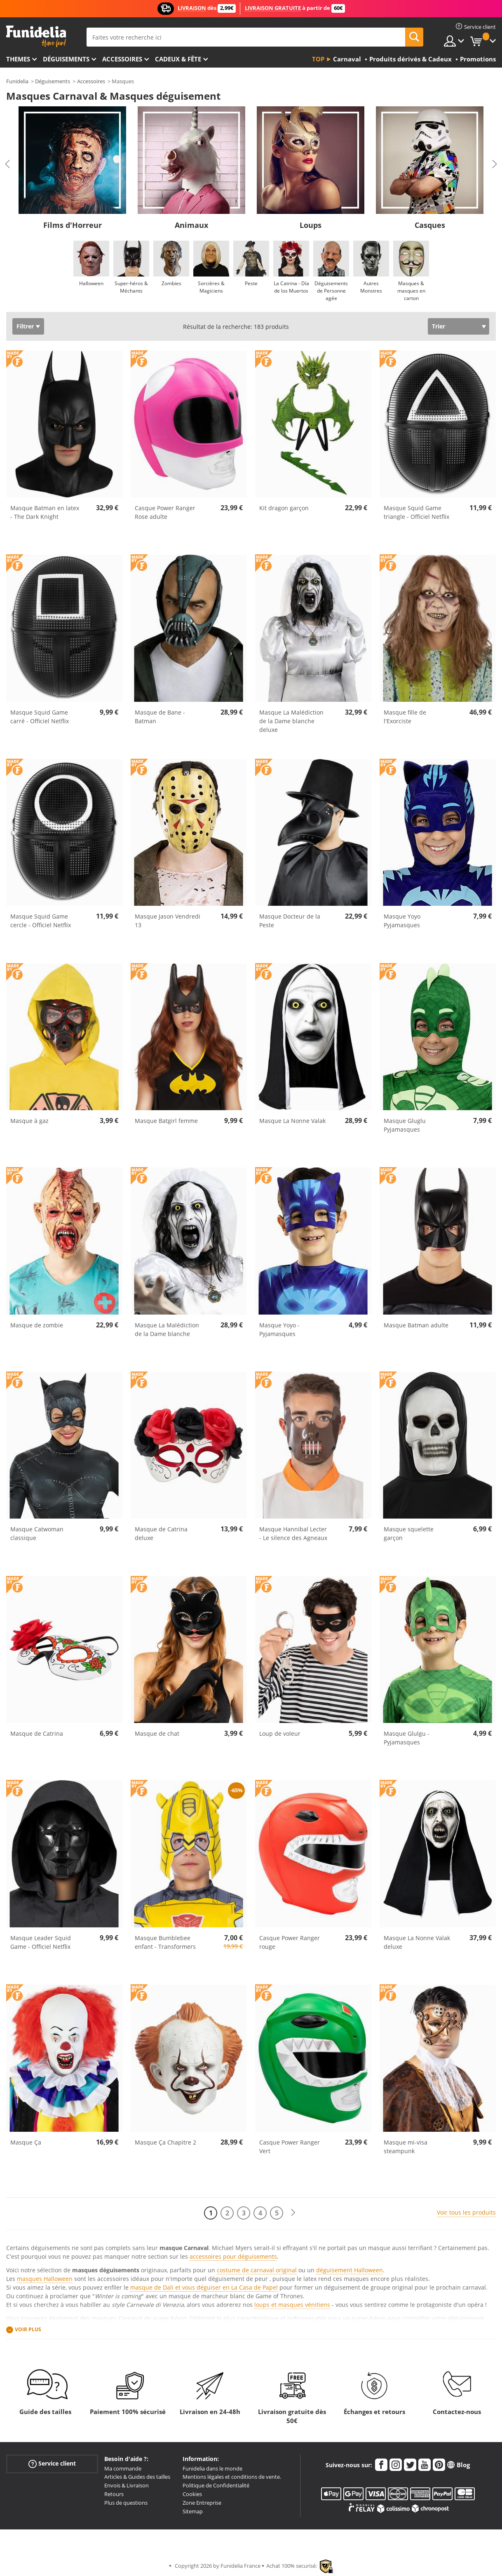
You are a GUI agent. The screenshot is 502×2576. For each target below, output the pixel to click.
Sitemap (193, 2511)
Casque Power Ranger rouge (289, 1942)
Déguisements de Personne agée (331, 291)
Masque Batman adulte (416, 1325)
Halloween (91, 283)
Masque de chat (157, 1733)
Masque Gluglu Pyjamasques (405, 1125)
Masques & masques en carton (411, 291)
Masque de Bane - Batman (160, 716)
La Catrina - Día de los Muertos (291, 287)
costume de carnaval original (257, 2270)
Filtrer (25, 326)
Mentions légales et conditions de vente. (232, 2476)
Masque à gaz (29, 1121)
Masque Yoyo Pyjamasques (402, 920)
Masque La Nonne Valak (292, 1121)
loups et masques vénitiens (292, 2305)
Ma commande (122, 2468)
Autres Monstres (371, 287)
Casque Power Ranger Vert (289, 2146)
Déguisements (66, 59)
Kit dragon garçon (284, 508)
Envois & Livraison (126, 2485)
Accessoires (122, 59)
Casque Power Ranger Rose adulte (165, 512)
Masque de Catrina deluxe (161, 1533)
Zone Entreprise (202, 2502)
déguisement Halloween (349, 2270)
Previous (7, 164)
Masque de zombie (36, 1325)
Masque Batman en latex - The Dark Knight (44, 512)
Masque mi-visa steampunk (405, 2146)
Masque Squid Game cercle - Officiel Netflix (40, 920)
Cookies (192, 2494)
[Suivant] (293, 2213)
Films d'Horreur (72, 225)
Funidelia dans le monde (212, 2468)
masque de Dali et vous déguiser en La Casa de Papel (204, 2287)
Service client (52, 2463)
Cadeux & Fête (178, 59)
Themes (18, 59)
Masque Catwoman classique (36, 1533)
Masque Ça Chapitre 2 (165, 2142)
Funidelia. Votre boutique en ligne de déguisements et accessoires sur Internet (36, 36)
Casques (430, 225)
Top (318, 59)
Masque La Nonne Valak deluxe (417, 1942)
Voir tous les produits (466, 2212)
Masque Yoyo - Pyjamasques (279, 1329)
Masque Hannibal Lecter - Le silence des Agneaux (293, 1533)
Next (494, 164)
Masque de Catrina (36, 1733)
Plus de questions (126, 2502)
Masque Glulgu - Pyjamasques (406, 1738)
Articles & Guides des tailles (137, 2476)
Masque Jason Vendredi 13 (167, 920)
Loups (310, 225)
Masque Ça (25, 2142)
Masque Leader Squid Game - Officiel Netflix (40, 1942)
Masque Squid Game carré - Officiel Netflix (39, 716)
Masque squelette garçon (409, 1533)
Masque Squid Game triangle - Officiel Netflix (416, 512)
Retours (114, 2494)
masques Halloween (45, 2279)
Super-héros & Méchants (131, 287)
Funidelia (17, 81)
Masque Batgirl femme (166, 1121)
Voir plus (28, 2329)
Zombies (171, 283)
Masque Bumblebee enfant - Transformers (165, 1942)
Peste (251, 283)
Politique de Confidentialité (216, 2485)
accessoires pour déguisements (233, 2256)
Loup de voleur (279, 1733)
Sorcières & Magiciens (211, 287)
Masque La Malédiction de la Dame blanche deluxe (291, 721)
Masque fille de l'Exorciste (405, 716)
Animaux (191, 225)
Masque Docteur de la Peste (289, 920)
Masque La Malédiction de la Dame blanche (167, 1329)
